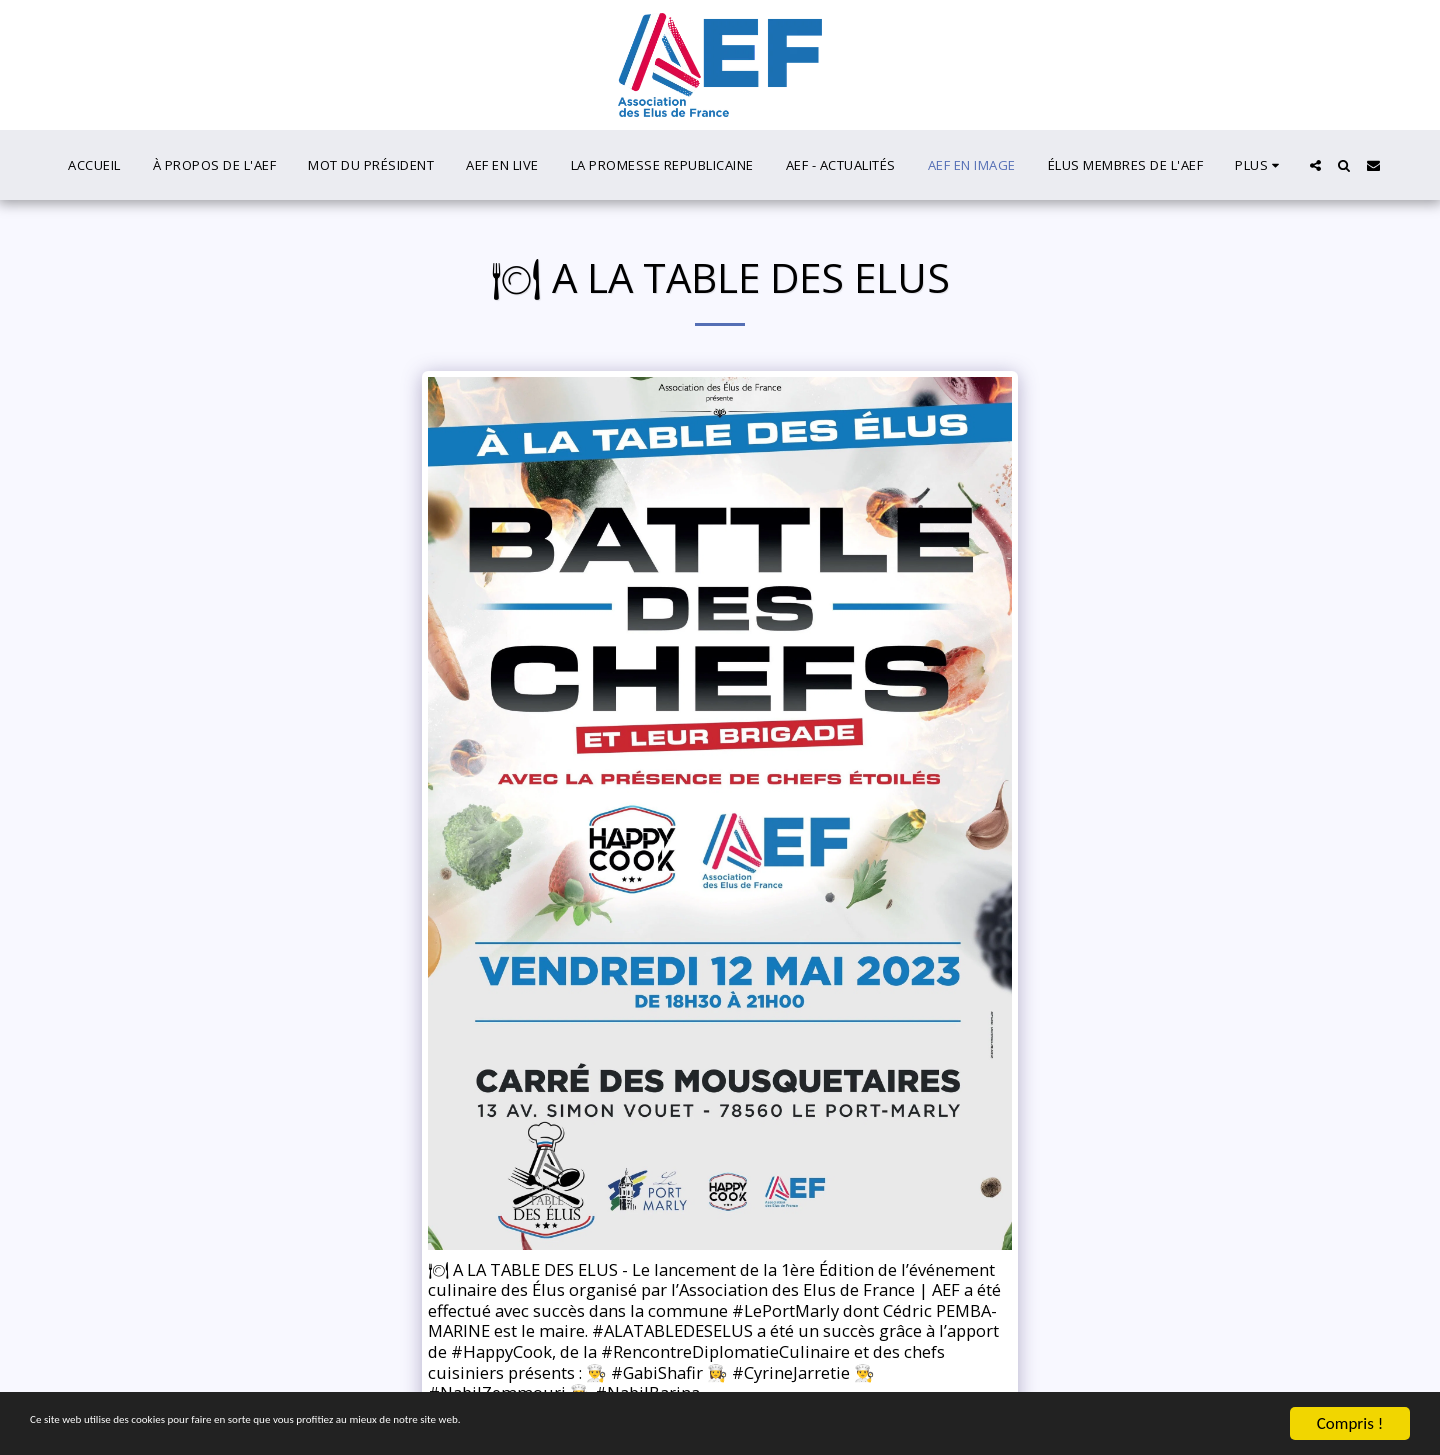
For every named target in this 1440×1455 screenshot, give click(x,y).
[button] (1315, 165)
